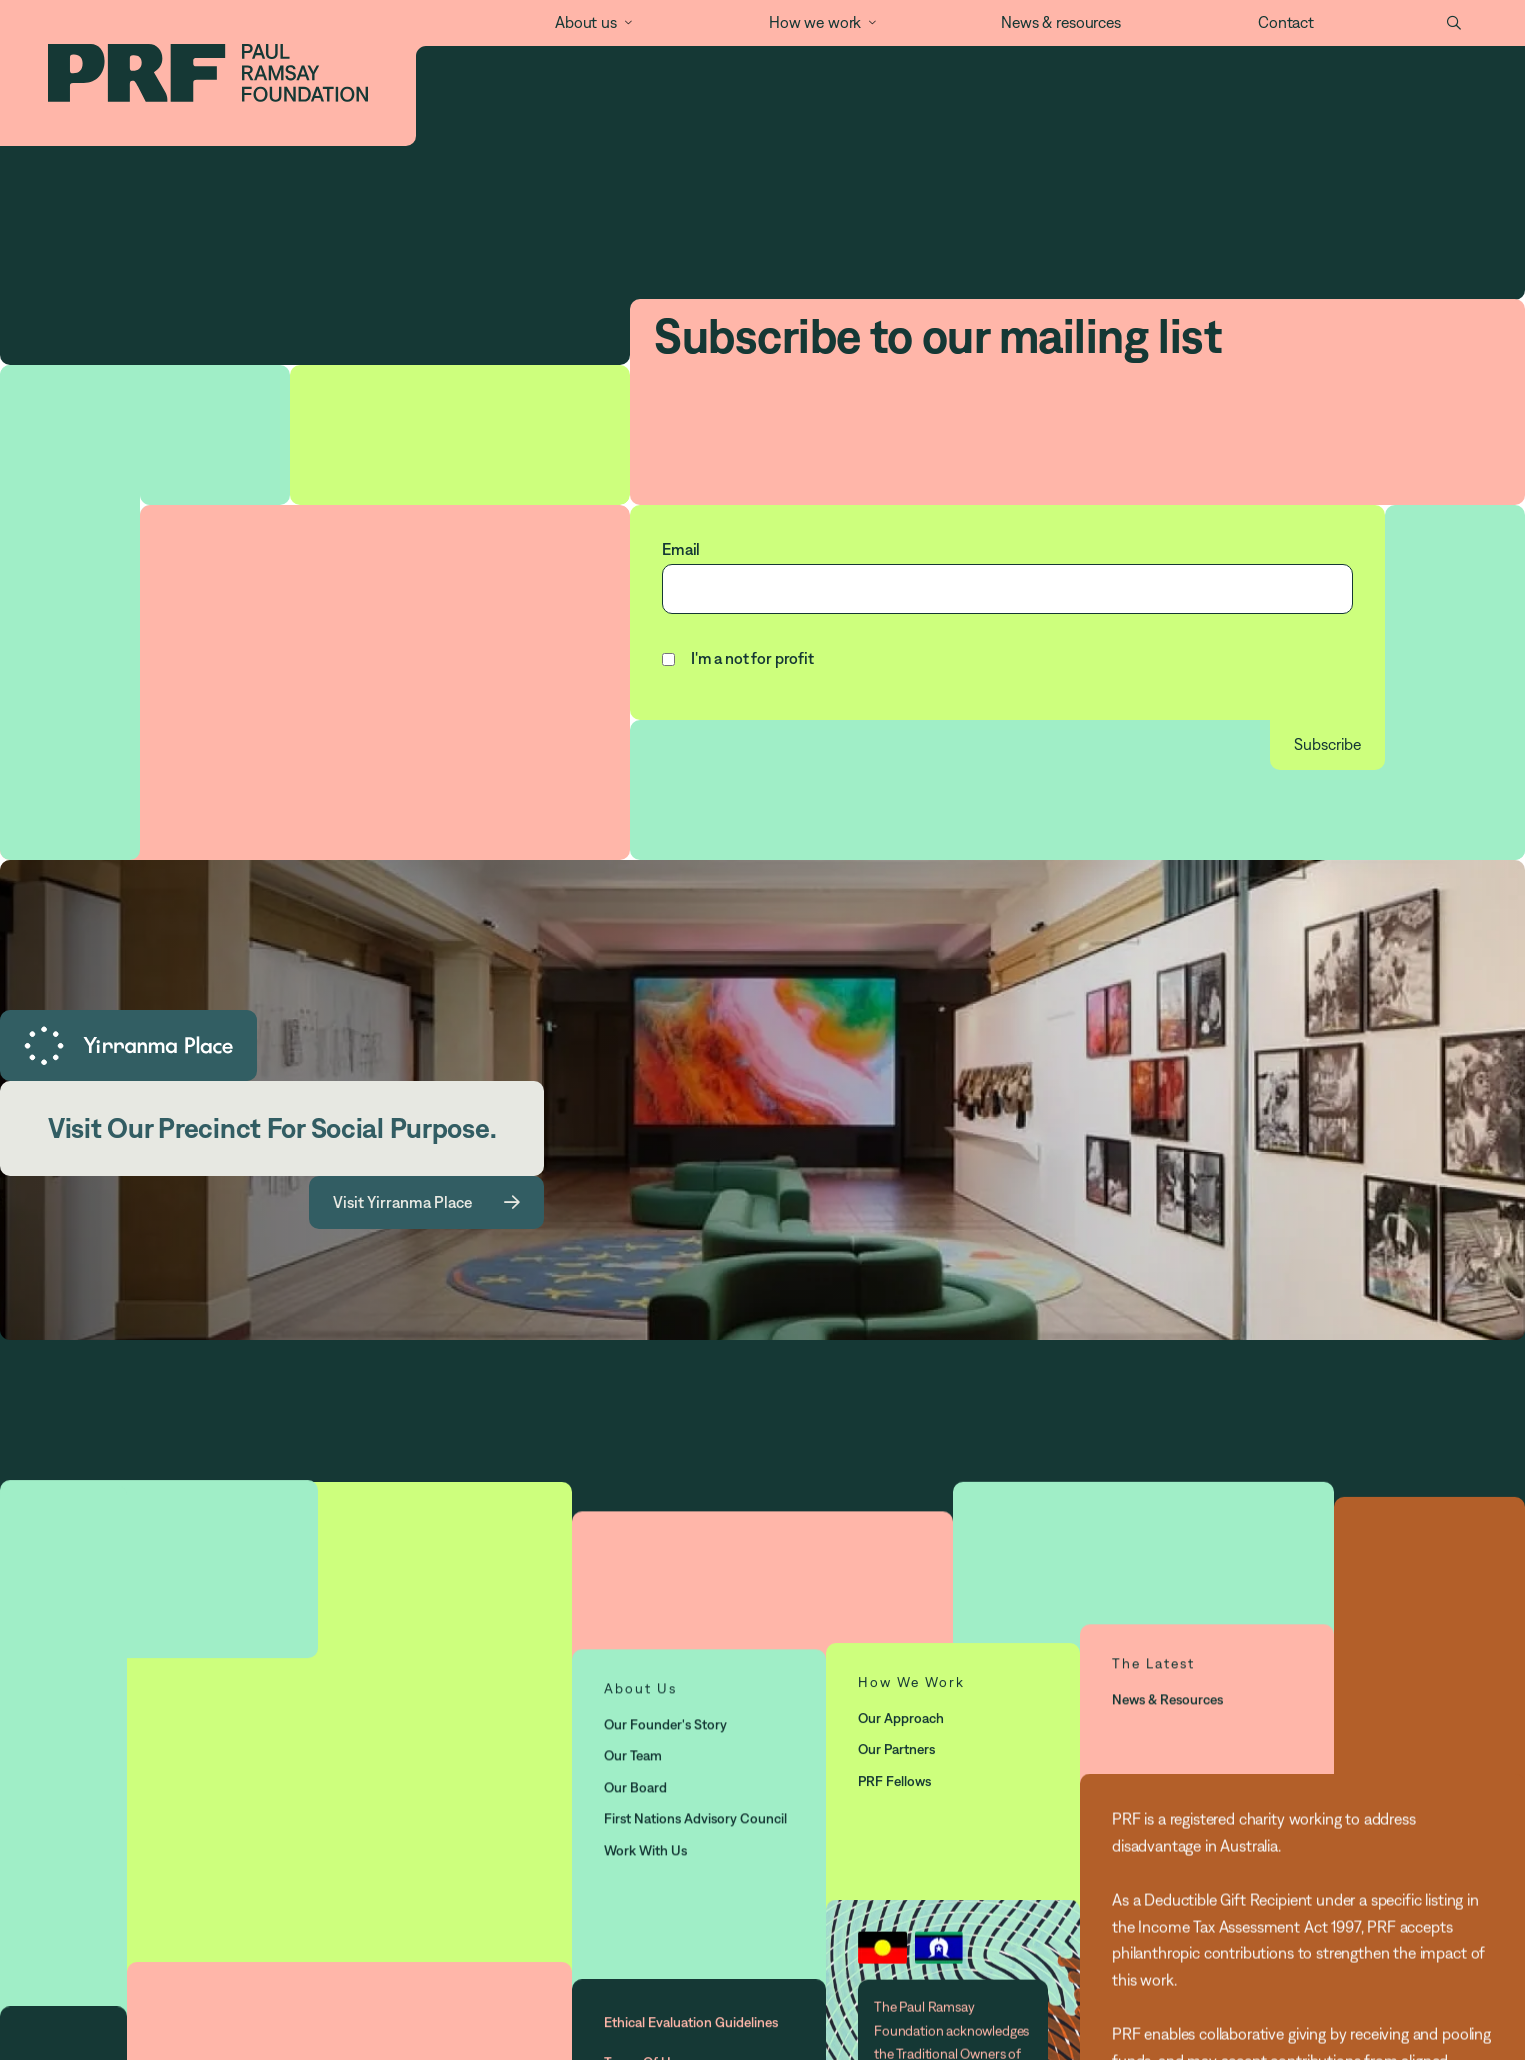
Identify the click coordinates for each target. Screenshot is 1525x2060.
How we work (815, 22)
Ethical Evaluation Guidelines (691, 2023)
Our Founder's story (665, 1724)
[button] (581, 23)
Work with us (645, 1850)
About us (586, 22)
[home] (208, 73)
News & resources (1061, 22)
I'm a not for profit (752, 658)
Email (681, 549)
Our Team (633, 1755)
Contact (1286, 22)
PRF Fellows (894, 1780)
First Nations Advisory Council (695, 1818)
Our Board (635, 1787)
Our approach (901, 1717)
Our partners (896, 1749)
